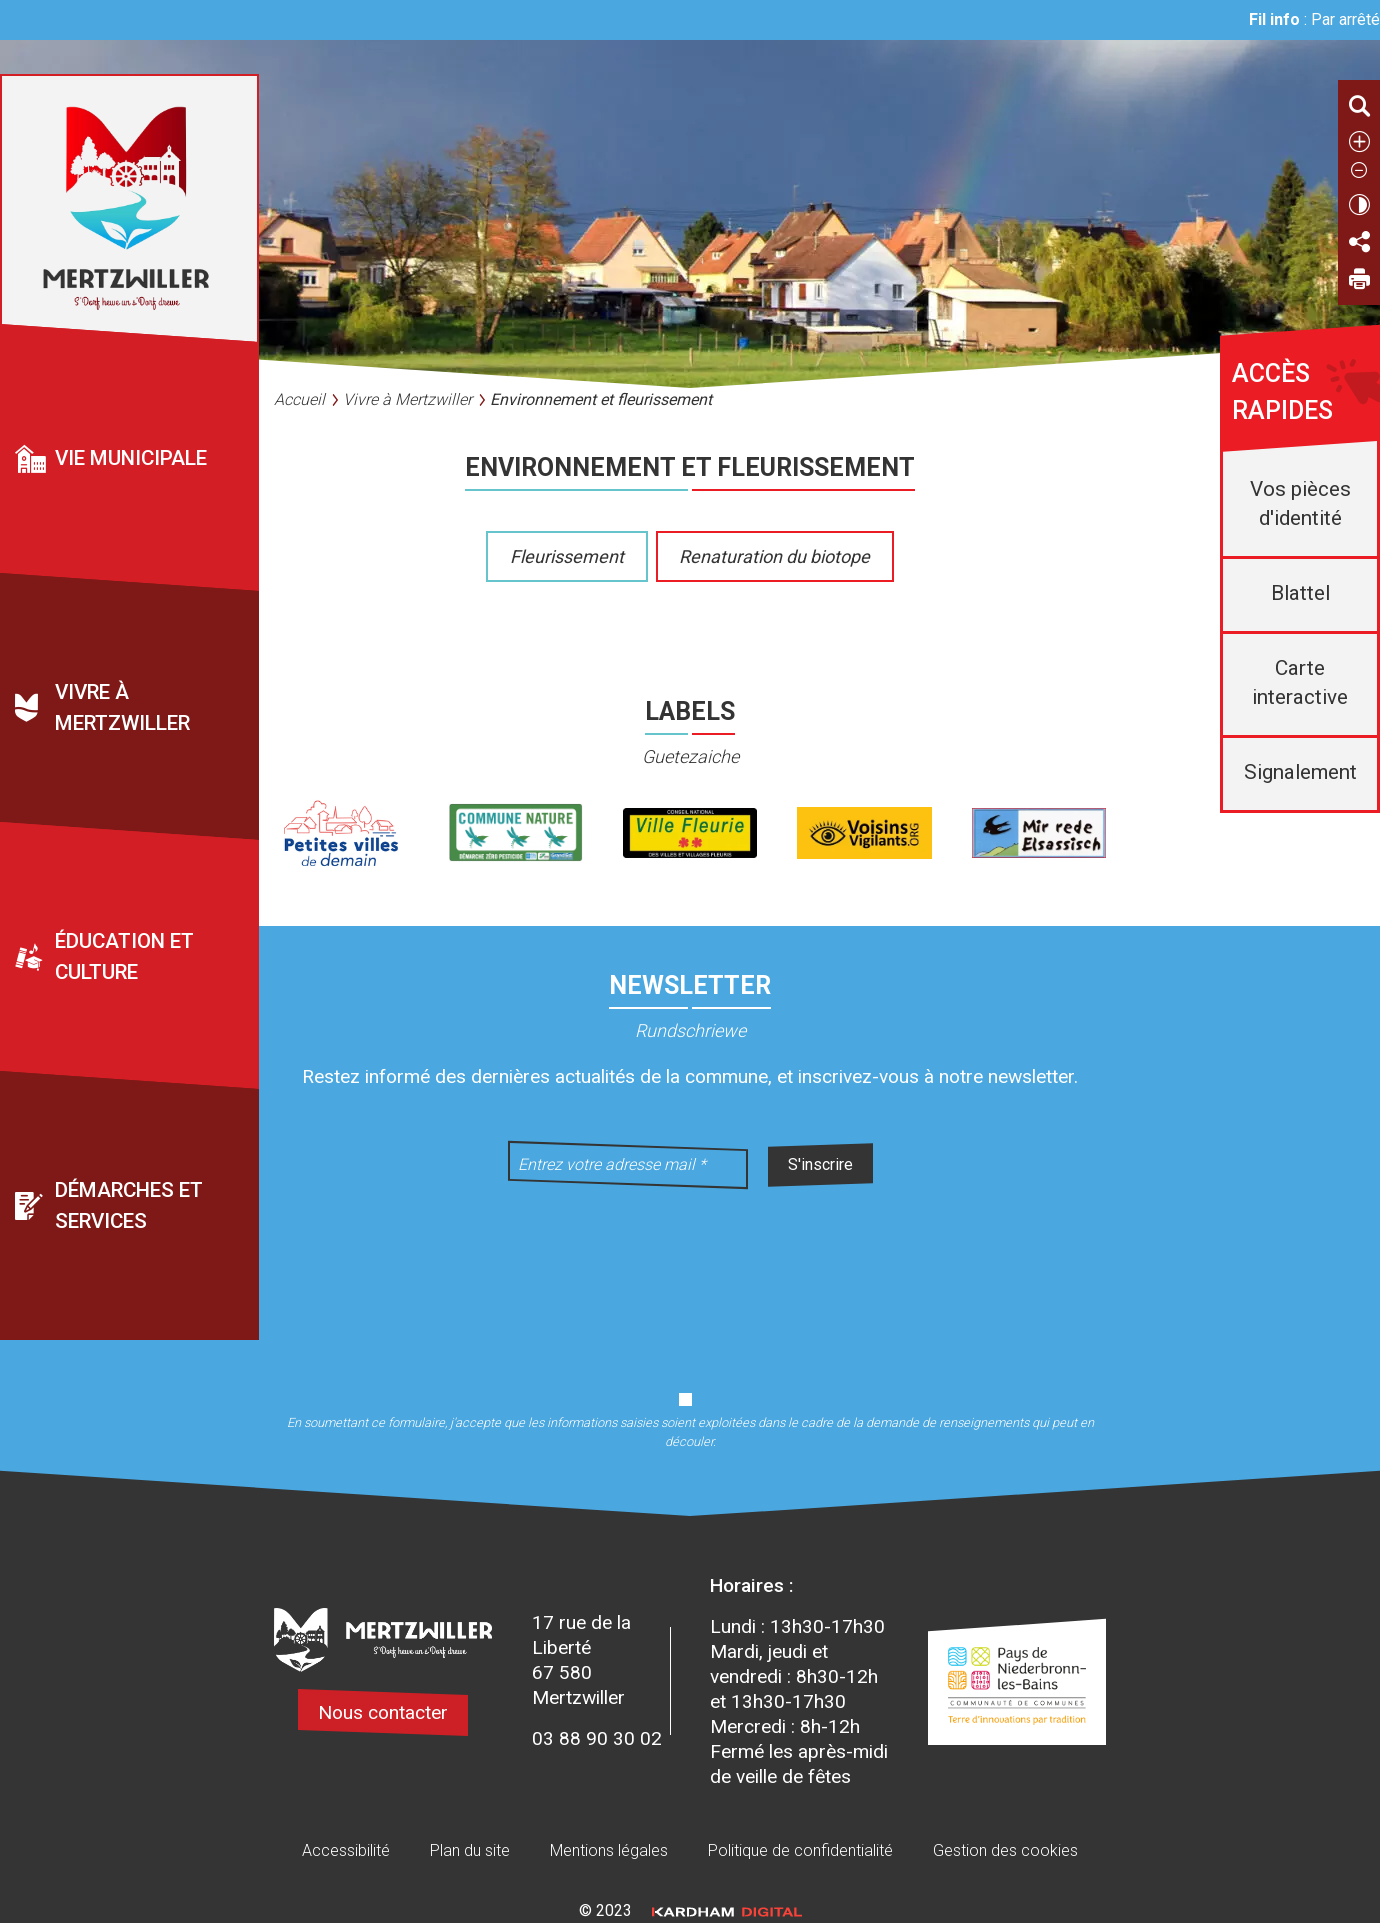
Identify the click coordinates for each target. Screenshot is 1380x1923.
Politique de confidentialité (800, 1850)
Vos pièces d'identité (1300, 503)
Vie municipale (131, 459)
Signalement (1300, 772)
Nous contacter (383, 1712)
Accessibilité (346, 1850)
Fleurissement (567, 556)
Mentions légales (609, 1850)
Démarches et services (129, 1206)
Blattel (1300, 593)
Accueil (299, 399)
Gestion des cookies (1005, 1850)
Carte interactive (1300, 682)
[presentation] (690, 1277)
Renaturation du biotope (774, 556)
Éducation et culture (124, 957)
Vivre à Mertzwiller (122, 708)
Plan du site (470, 1850)
